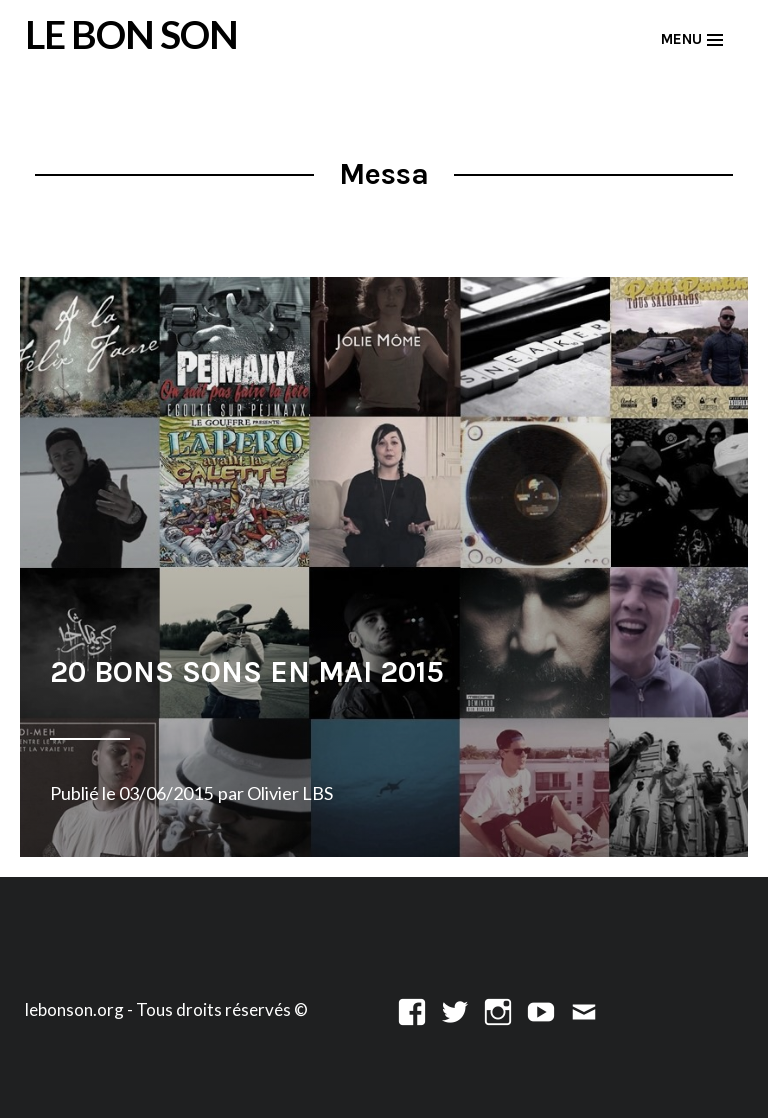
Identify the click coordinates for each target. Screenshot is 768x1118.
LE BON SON (131, 34)
